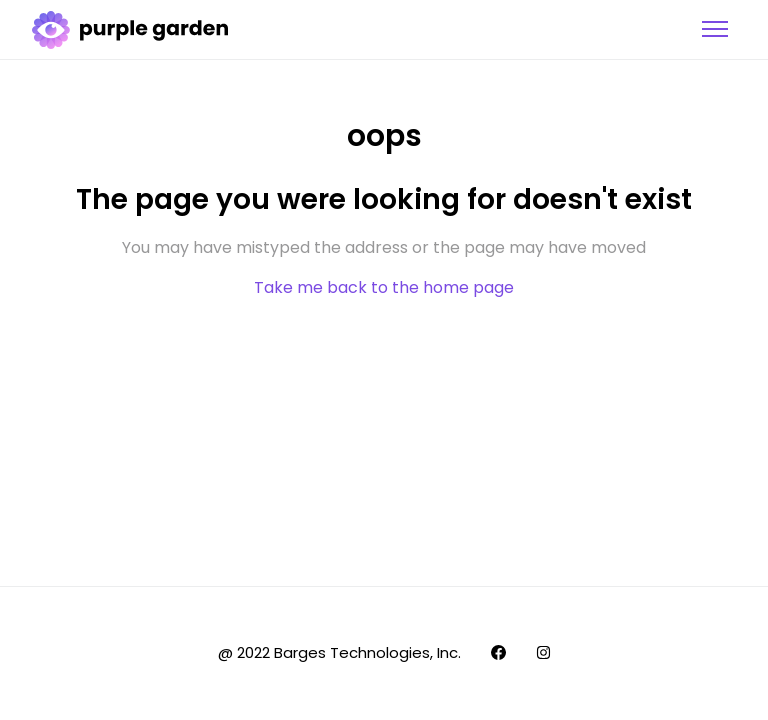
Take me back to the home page (384, 287)
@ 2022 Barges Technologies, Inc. (339, 652)
